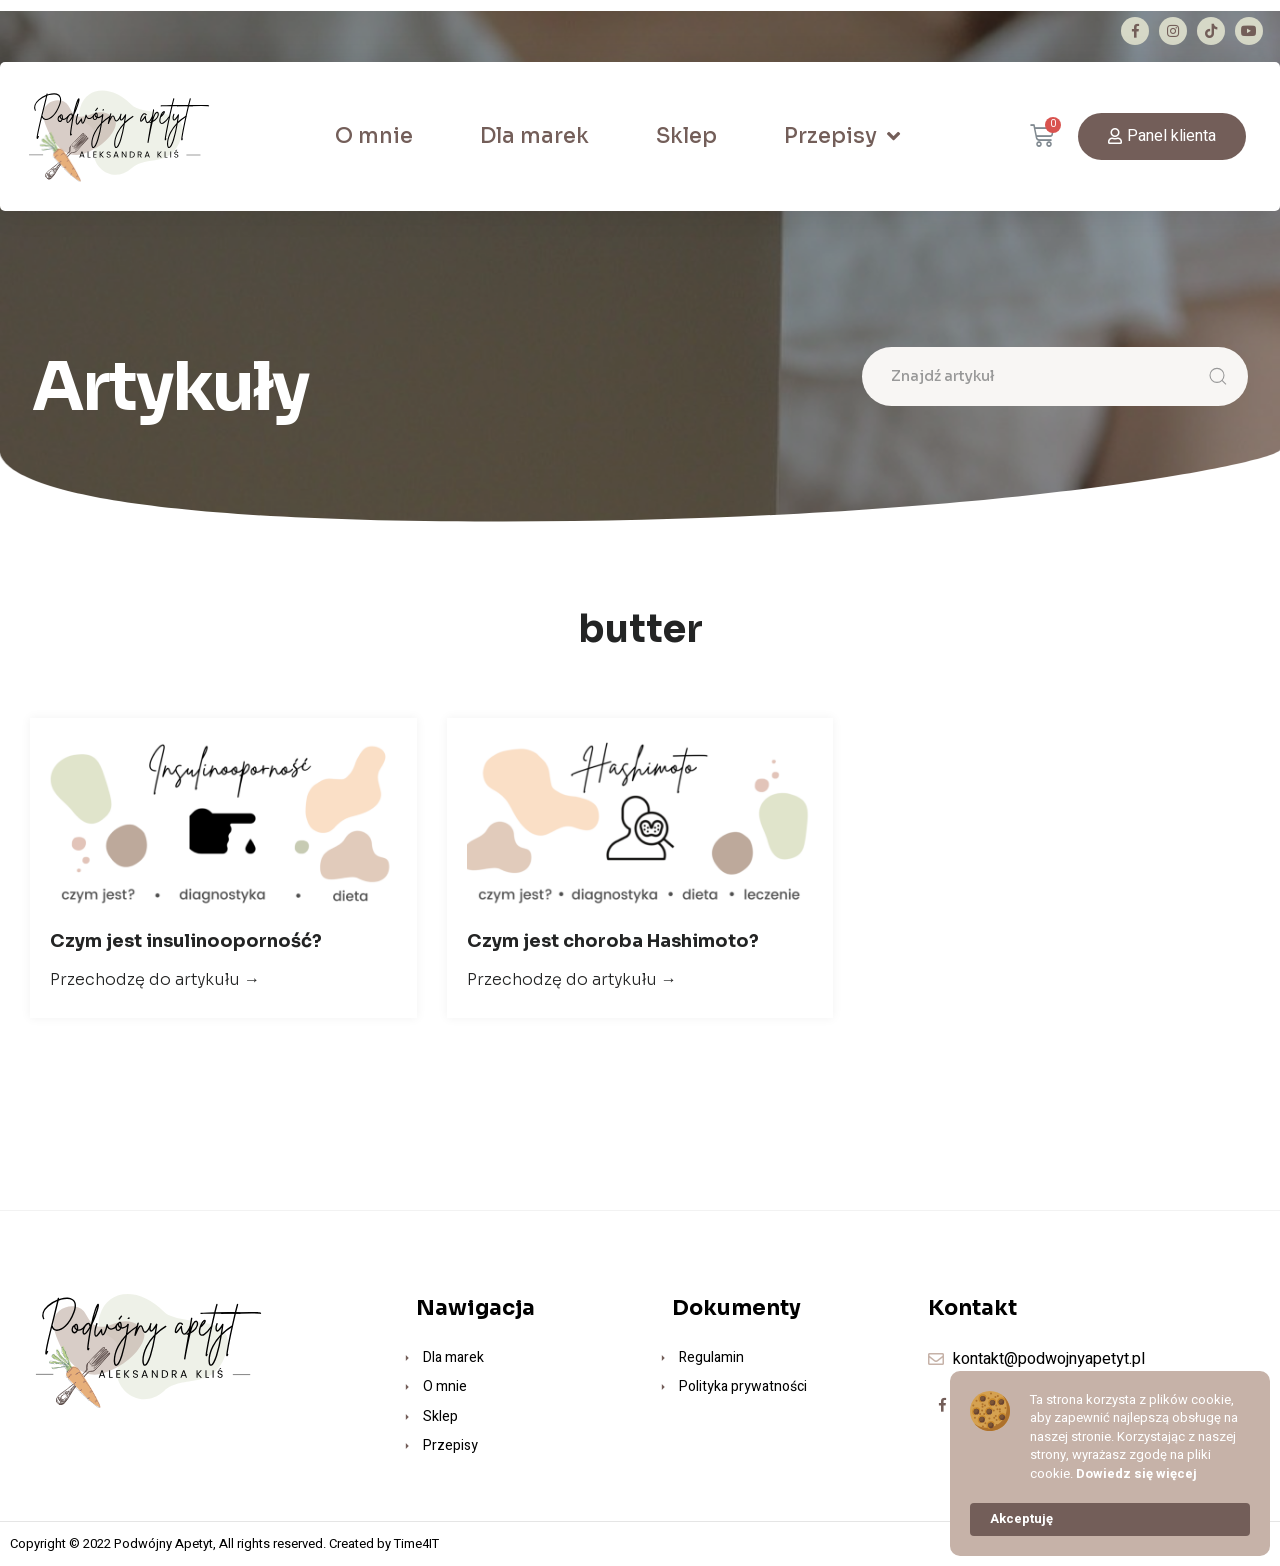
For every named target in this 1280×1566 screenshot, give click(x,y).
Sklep (686, 136)
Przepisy (842, 136)
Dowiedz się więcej (1136, 1474)
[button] (1162, 136)
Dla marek (534, 136)
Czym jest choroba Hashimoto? (613, 941)
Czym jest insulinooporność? (186, 941)
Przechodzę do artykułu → (155, 979)
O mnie (374, 136)
